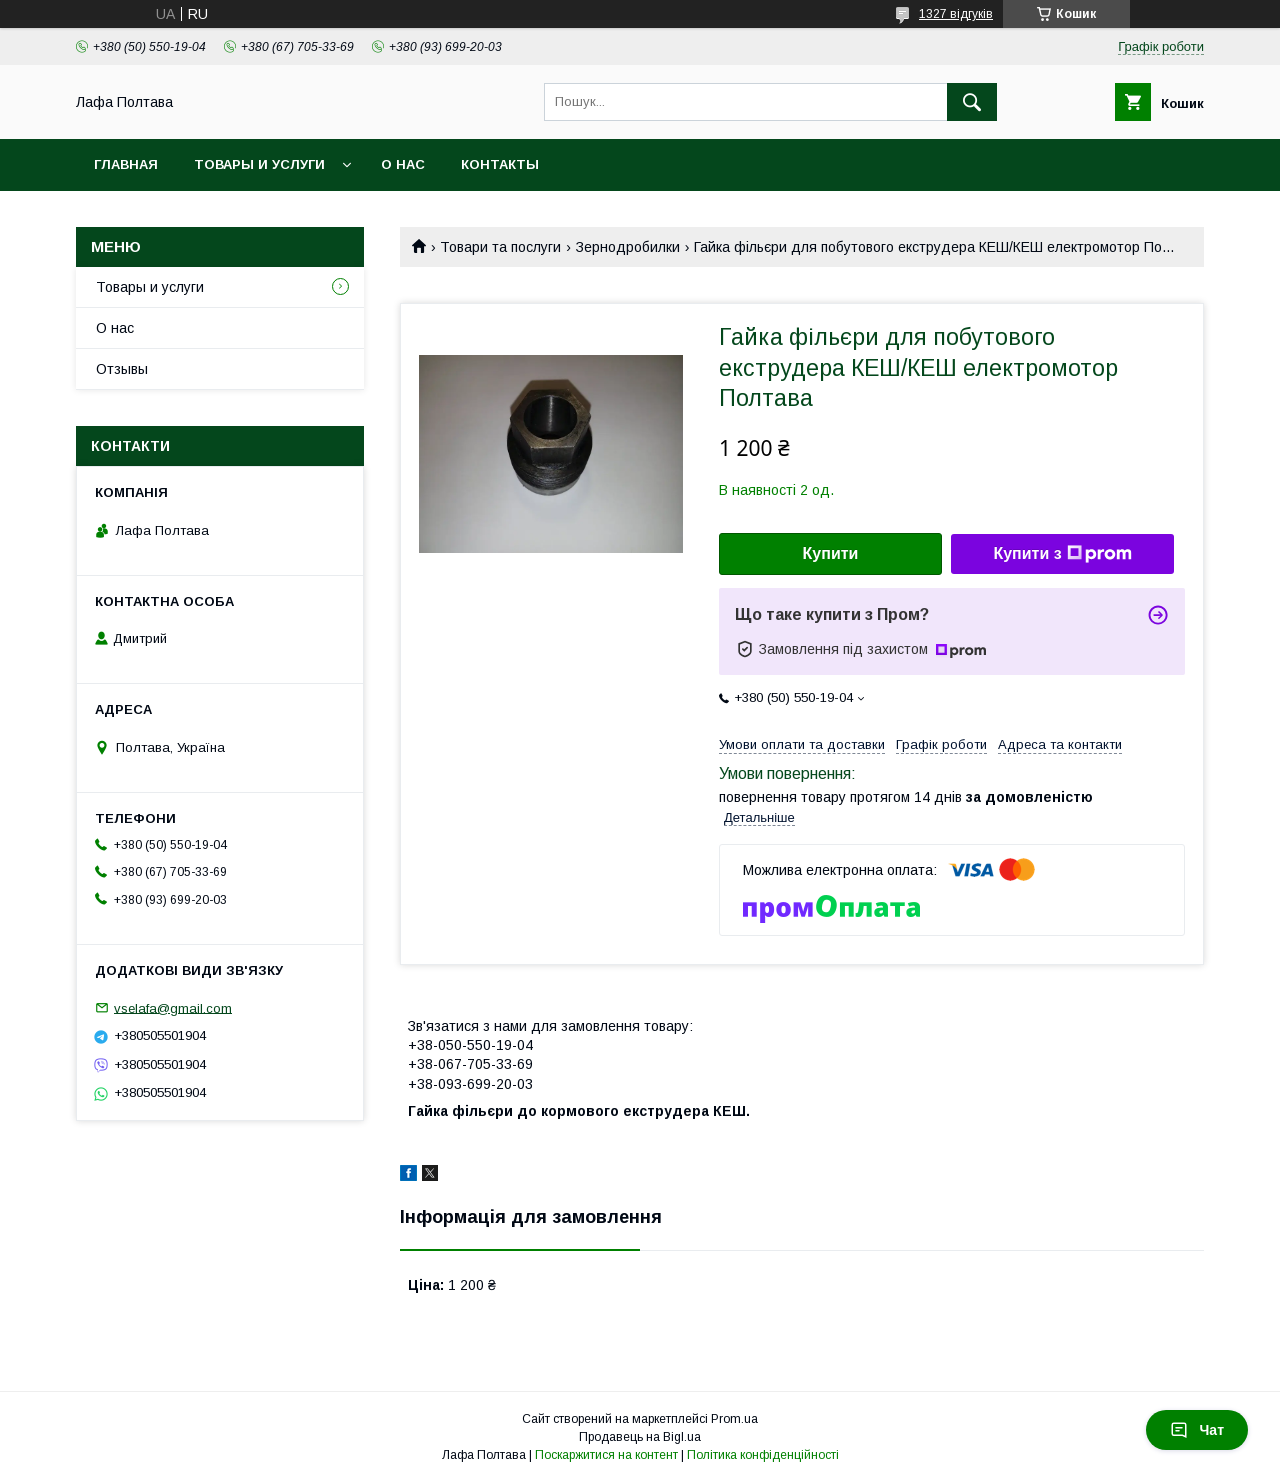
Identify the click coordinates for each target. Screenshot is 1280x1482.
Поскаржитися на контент (606, 1455)
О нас (403, 164)
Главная (126, 164)
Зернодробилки (628, 247)
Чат (1197, 1430)
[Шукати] (972, 102)
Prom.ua (734, 1419)
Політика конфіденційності (763, 1455)
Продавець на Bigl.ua (640, 1437)
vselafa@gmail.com (173, 1007)
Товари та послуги (500, 247)
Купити (831, 553)
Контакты (500, 164)
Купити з (1062, 554)
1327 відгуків (956, 14)
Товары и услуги (259, 164)
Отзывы (122, 369)
